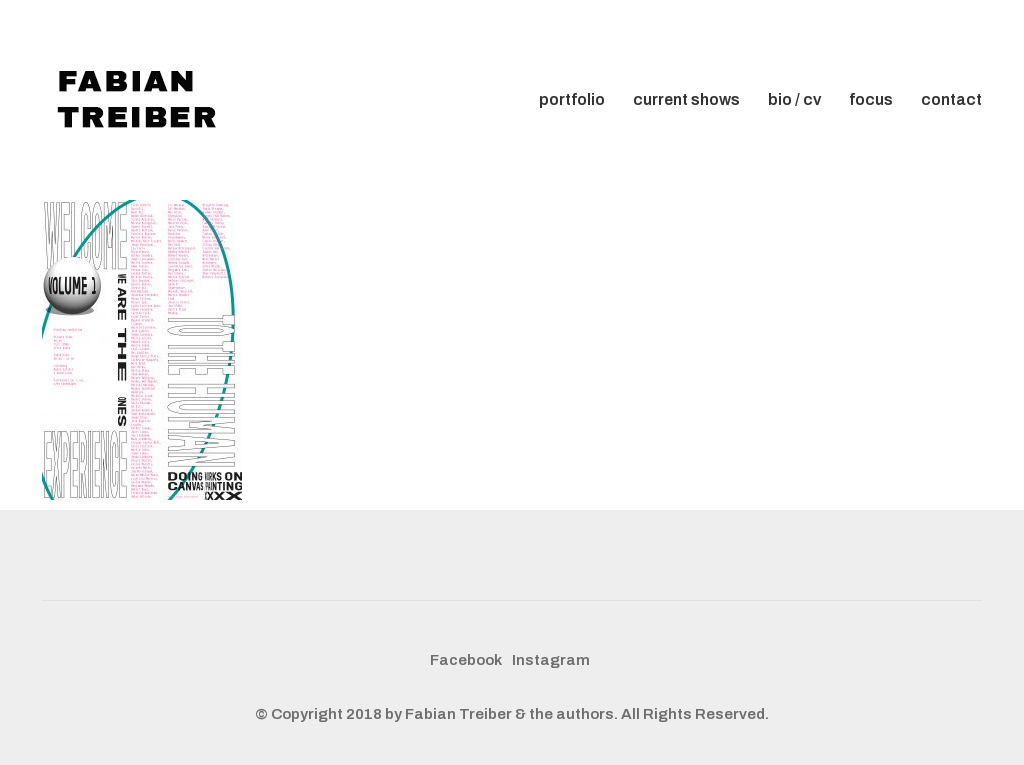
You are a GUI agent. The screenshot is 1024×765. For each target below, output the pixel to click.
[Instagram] (551, 661)
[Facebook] (466, 661)
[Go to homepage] (142, 100)
